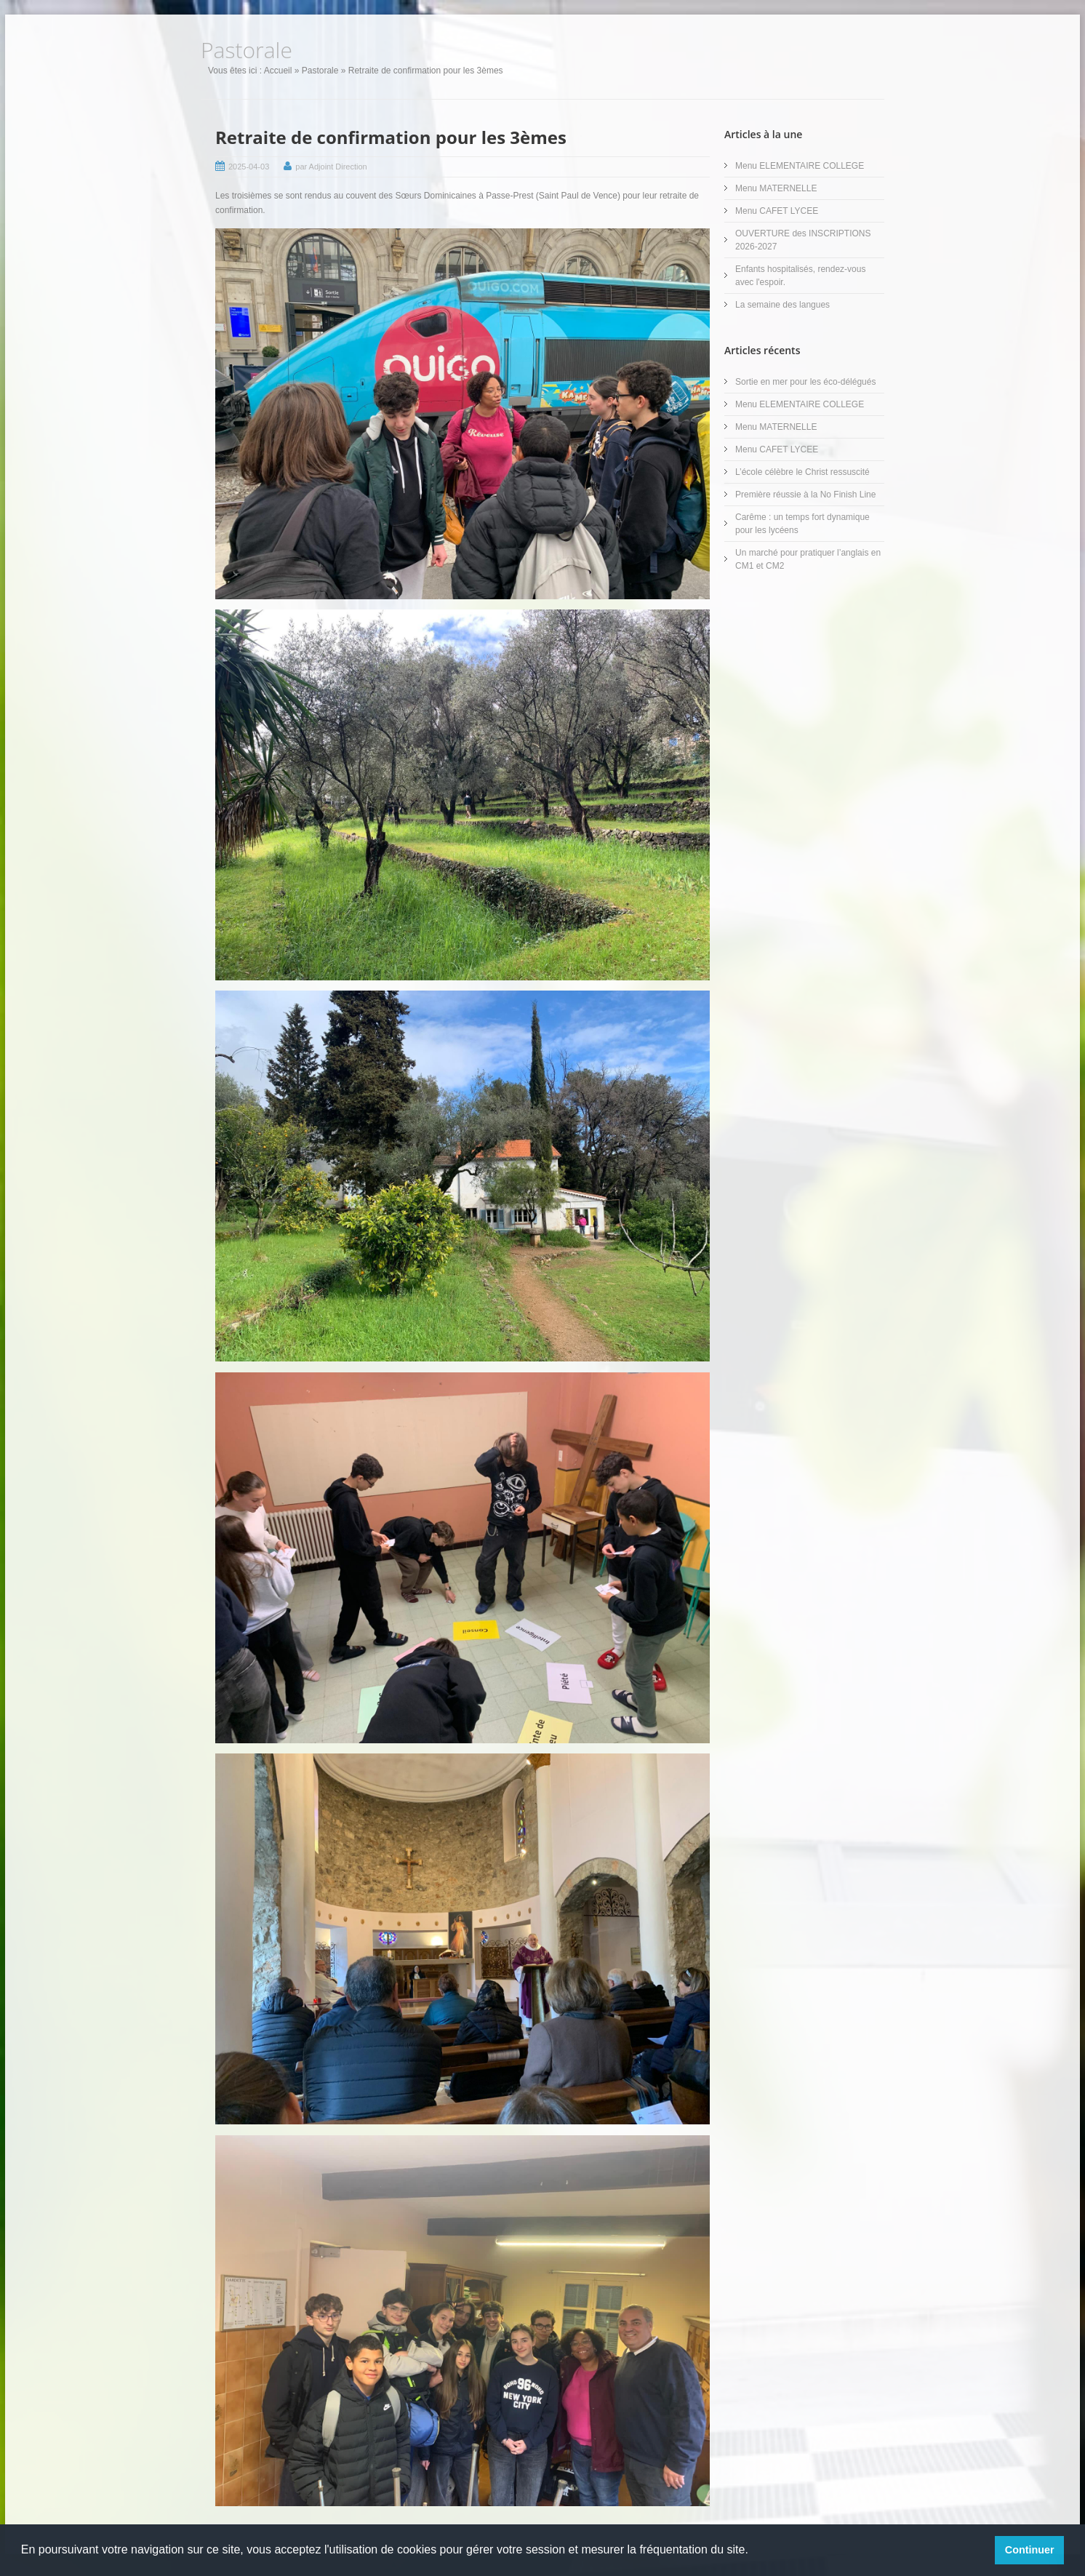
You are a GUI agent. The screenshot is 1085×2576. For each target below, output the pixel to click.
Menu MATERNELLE (776, 188)
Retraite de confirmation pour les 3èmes (390, 137)
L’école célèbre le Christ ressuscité (802, 472)
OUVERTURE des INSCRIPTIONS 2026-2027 (802, 240)
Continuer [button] (1029, 2550)
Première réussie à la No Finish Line (805, 494)
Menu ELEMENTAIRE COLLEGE (799, 166)
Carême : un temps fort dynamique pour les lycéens (802, 523)
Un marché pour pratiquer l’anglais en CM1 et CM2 (808, 559)
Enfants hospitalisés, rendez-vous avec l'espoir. (800, 275)
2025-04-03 (248, 166)
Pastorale (320, 70)
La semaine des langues (782, 305)
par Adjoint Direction (331, 166)
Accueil (278, 70)
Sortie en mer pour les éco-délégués (805, 382)
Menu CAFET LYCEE (776, 211)
